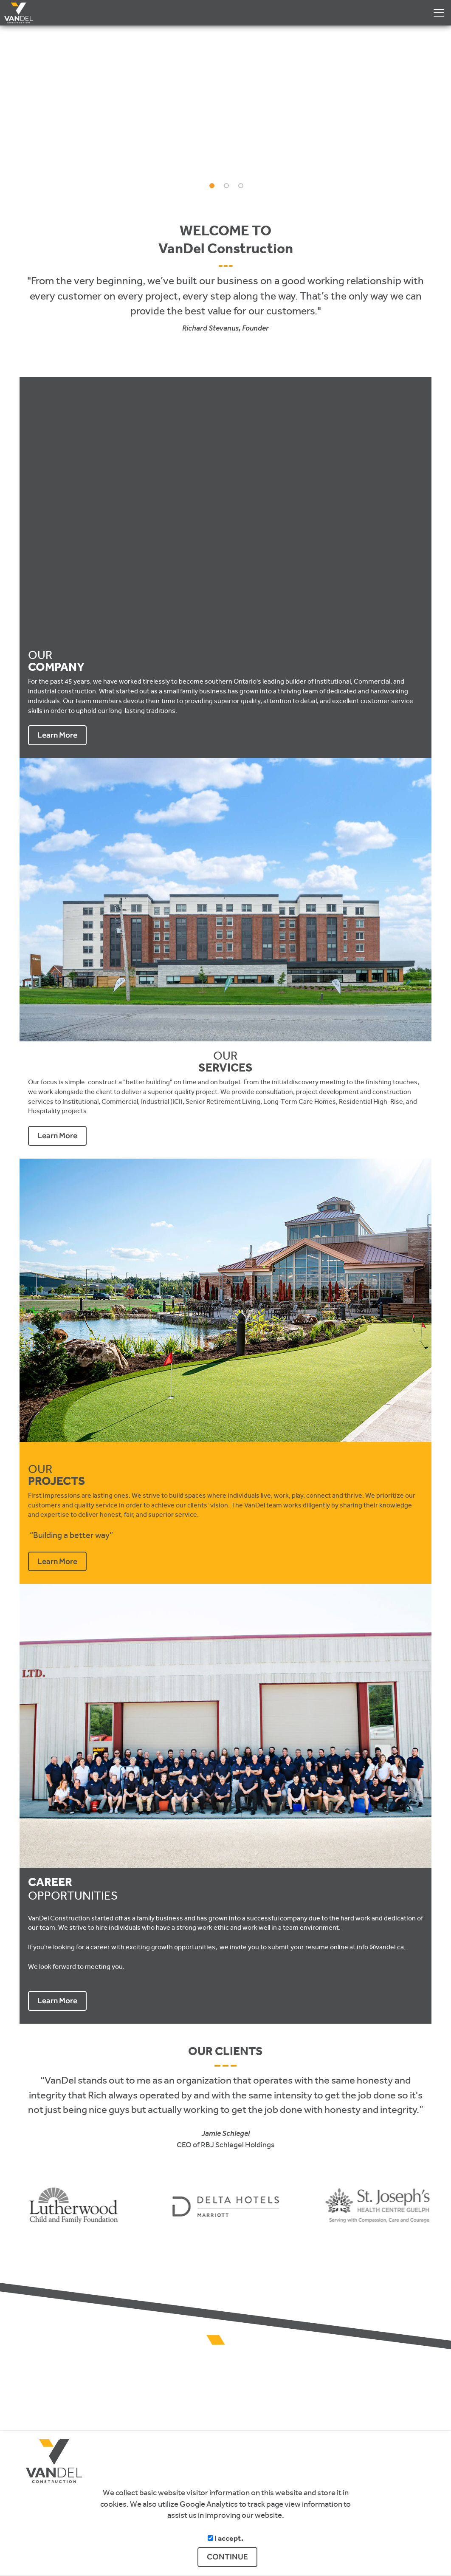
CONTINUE (227, 2557)
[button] (432, 109)
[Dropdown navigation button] (438, 12)
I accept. (225, 2539)
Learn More (57, 735)
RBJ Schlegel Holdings (237, 2144)
